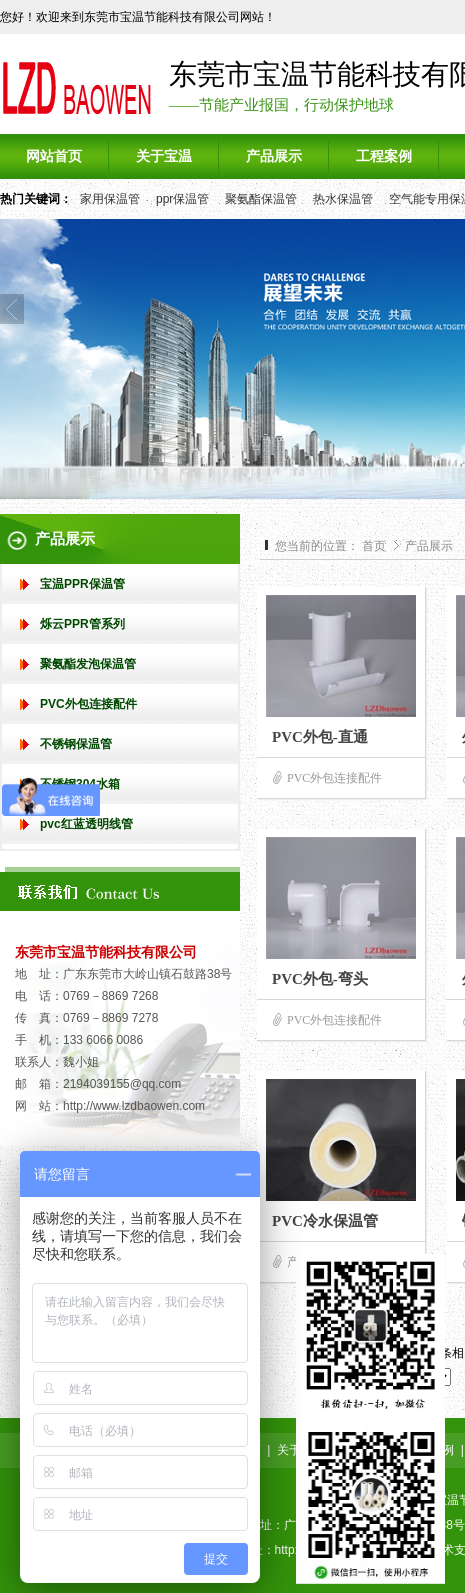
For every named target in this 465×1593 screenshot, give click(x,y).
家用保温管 (110, 199)
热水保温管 (343, 199)
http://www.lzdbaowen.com (134, 1106)
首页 (374, 546)
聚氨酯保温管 (261, 199)
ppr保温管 (182, 199)
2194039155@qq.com (122, 1084)
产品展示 (429, 546)
